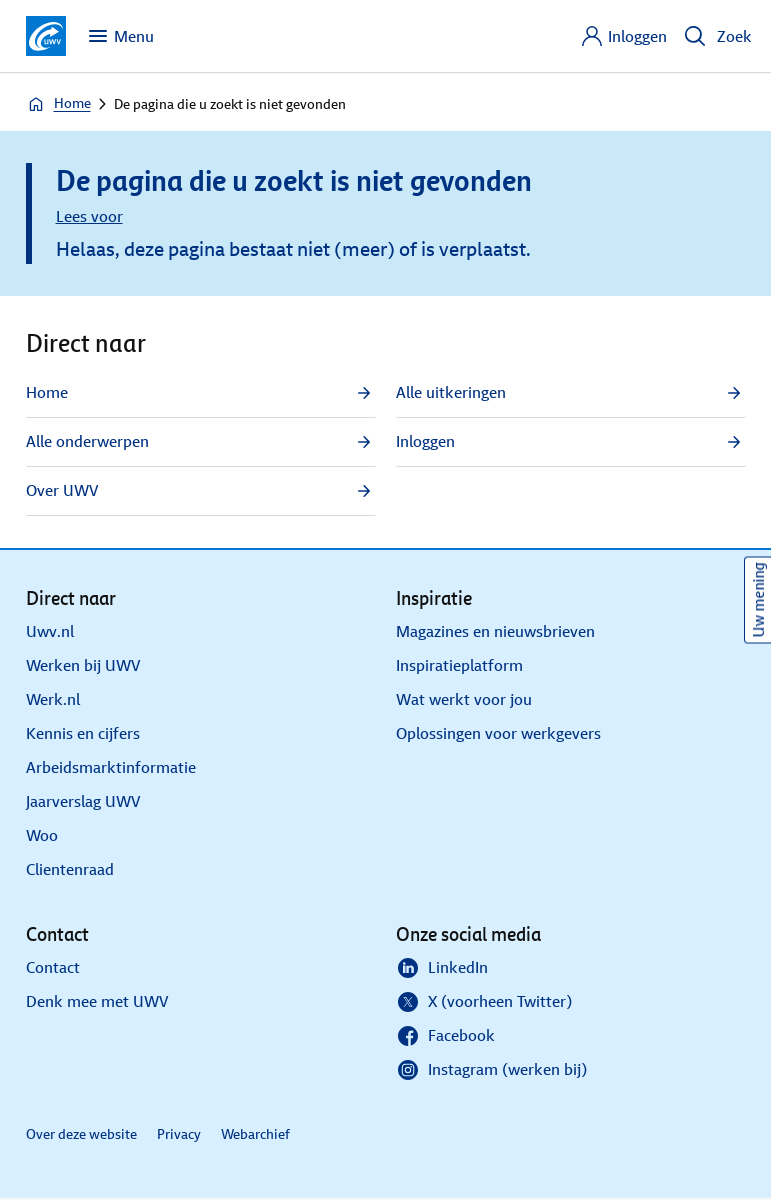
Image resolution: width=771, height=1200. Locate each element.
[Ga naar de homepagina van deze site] (46, 36)
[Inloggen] (623, 36)
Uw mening (758, 600)
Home (58, 104)
